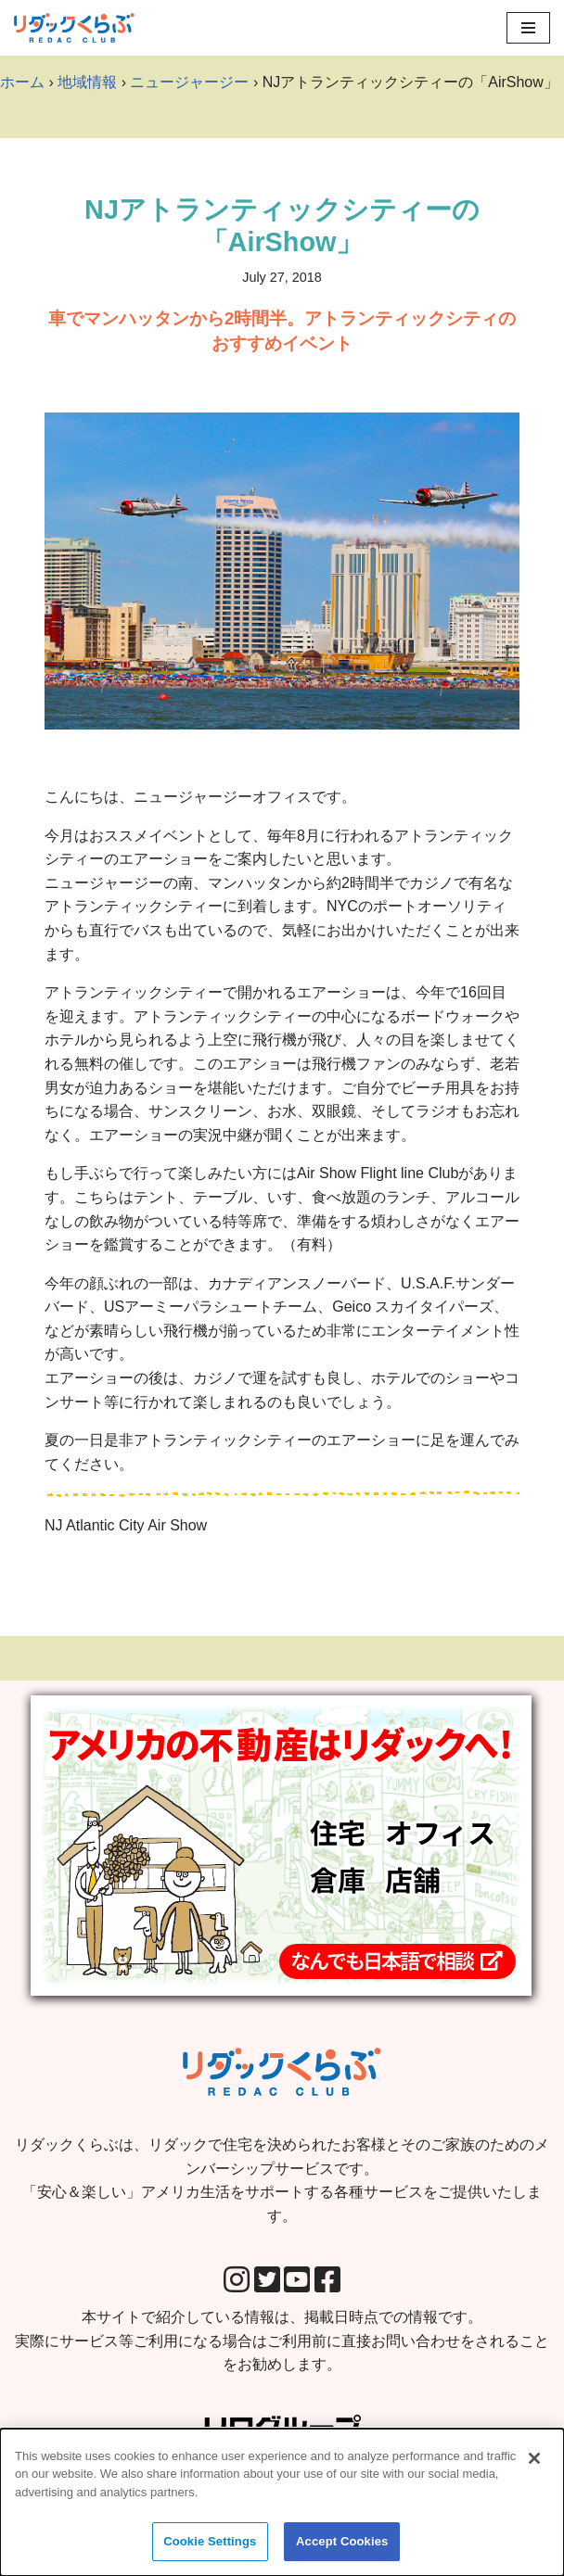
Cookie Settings (209, 2550)
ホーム (22, 82)
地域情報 (87, 82)
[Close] (534, 2465)
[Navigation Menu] (528, 28)
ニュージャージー (189, 82)
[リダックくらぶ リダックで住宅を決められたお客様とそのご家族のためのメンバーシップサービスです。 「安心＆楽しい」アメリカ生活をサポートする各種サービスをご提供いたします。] (74, 28)
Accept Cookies (342, 2550)
